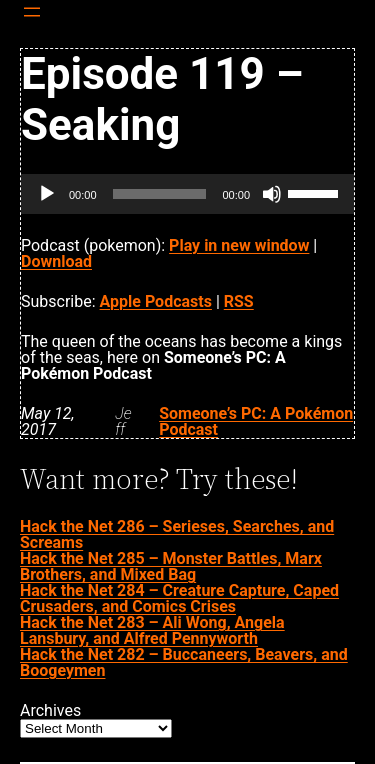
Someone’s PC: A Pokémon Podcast (256, 421)
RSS (239, 301)
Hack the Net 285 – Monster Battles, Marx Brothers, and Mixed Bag (171, 566)
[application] (187, 194)
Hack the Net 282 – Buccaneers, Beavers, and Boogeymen (184, 662)
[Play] (47, 194)
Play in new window (239, 245)
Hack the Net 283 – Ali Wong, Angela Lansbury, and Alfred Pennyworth (152, 630)
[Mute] (272, 194)
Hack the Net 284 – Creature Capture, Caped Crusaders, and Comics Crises (179, 598)
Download (56, 261)
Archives (50, 711)
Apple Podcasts (156, 301)
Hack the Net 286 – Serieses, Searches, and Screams (177, 534)
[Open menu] (32, 12)
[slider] (160, 194)
